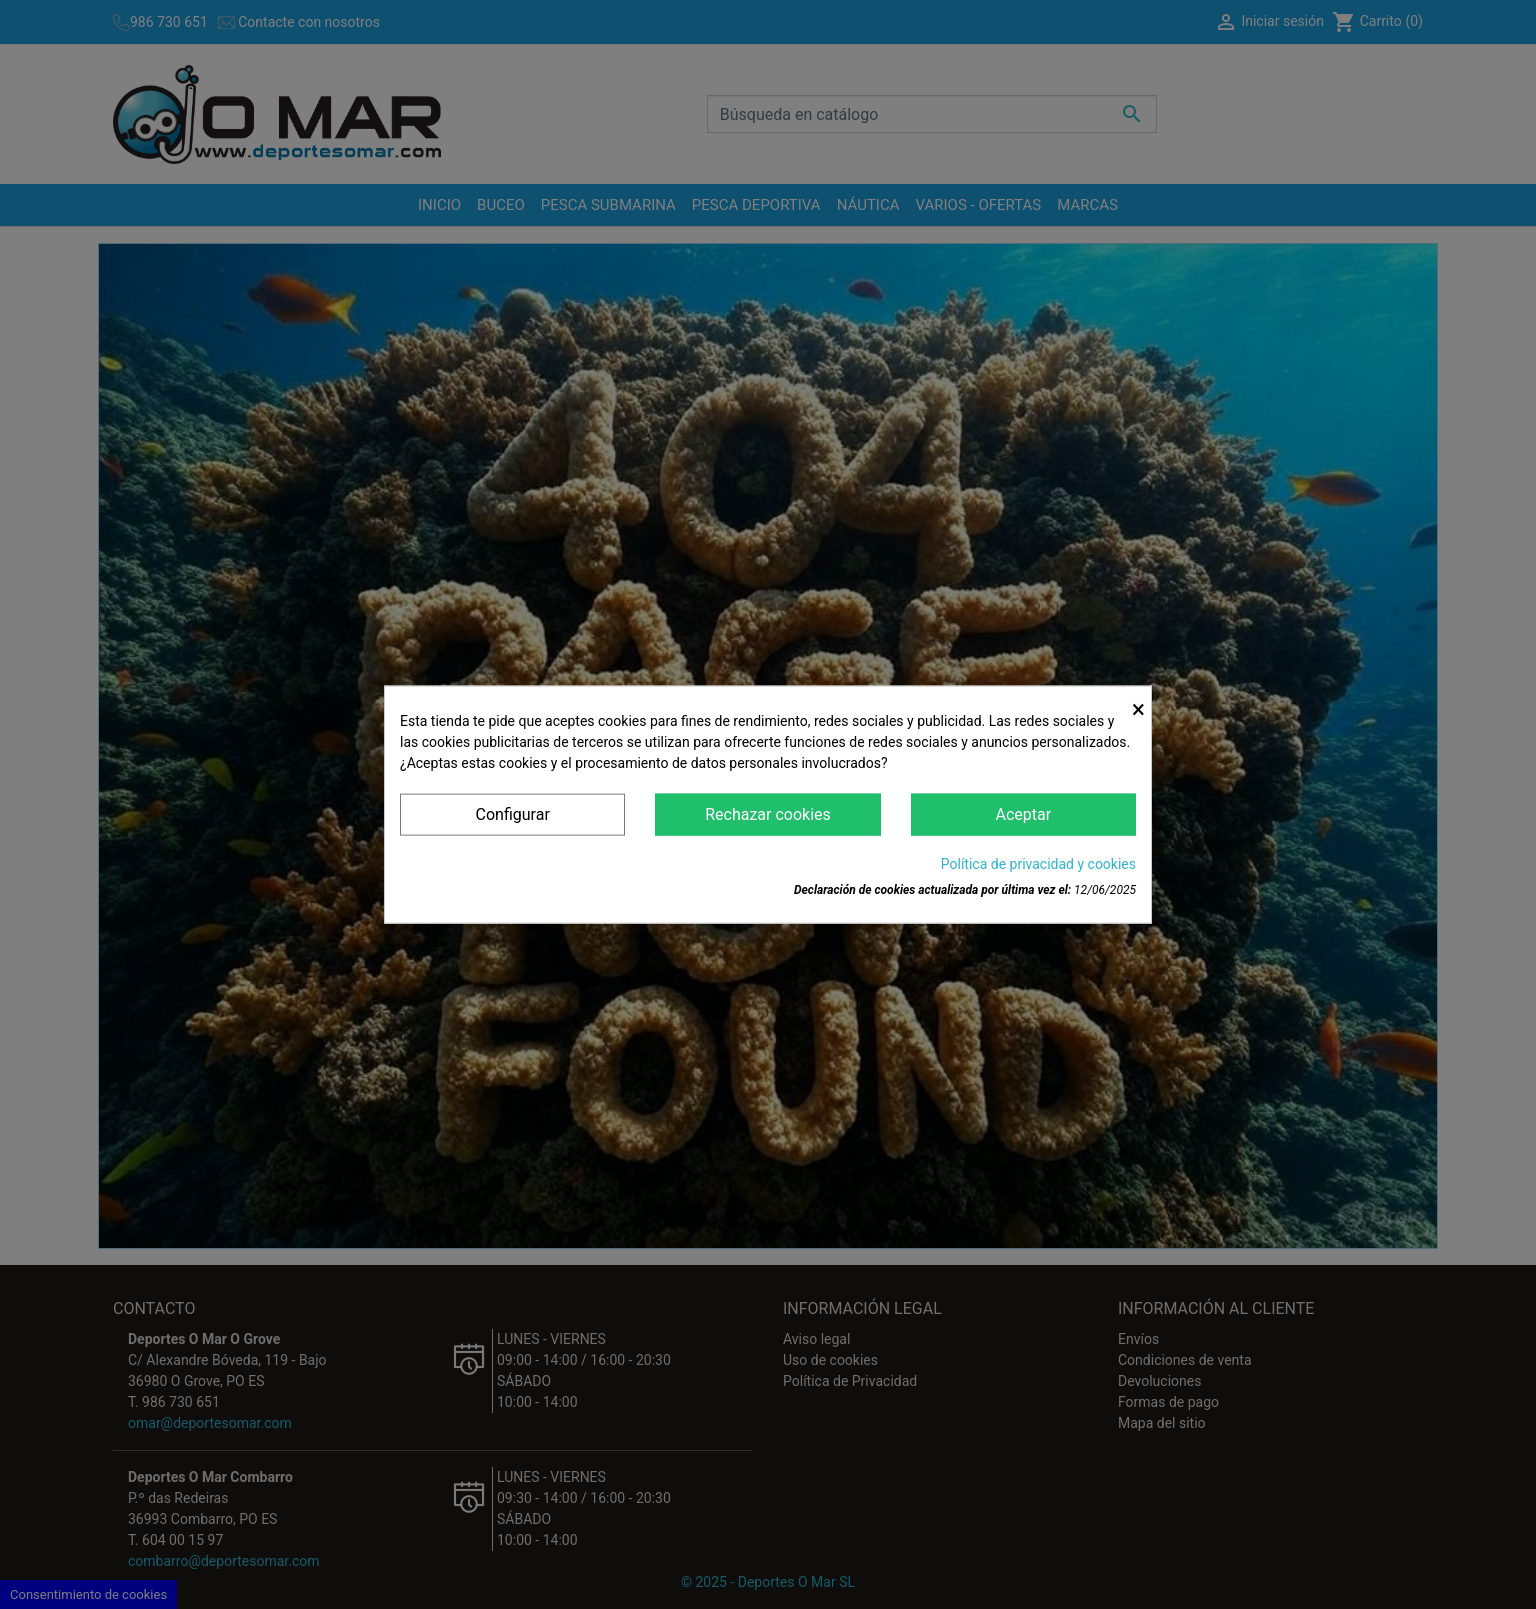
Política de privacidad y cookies (1038, 864)
